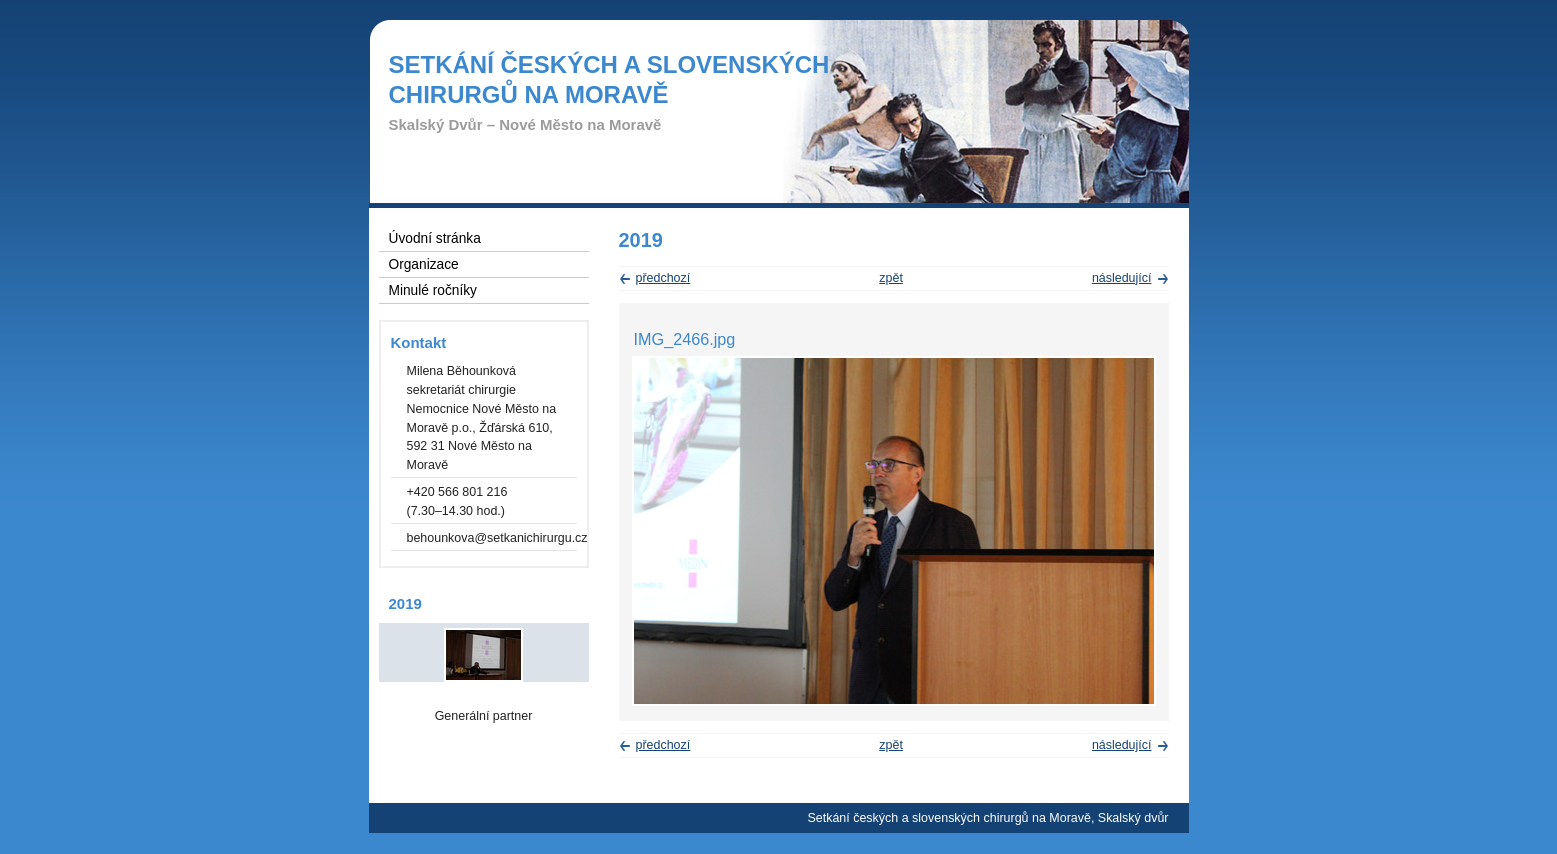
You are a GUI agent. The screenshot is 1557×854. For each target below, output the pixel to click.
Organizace (424, 264)
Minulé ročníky (433, 290)
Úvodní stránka (435, 238)
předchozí (663, 278)
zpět (891, 278)
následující (1122, 278)
